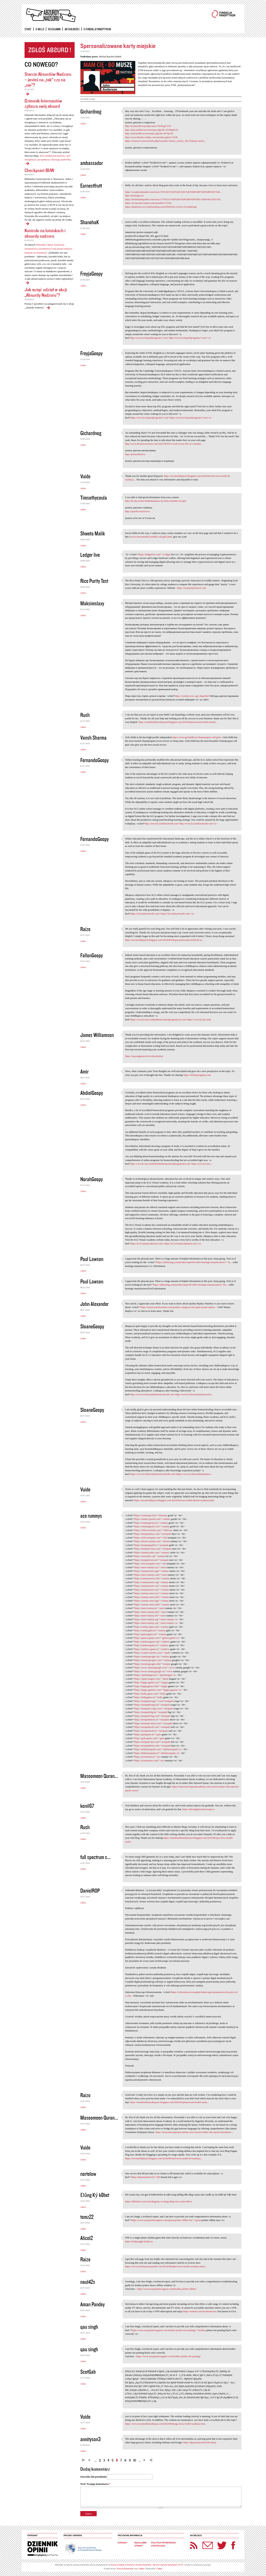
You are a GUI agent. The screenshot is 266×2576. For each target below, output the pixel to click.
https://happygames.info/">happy (151, 1686)
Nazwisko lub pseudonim (93, 2476)
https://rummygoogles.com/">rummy (153, 1660)
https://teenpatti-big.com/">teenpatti (152, 1715)
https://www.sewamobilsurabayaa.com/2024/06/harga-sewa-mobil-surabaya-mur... (166, 2423)
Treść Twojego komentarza (95, 2483)
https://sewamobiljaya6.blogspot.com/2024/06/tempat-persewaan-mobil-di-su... (164, 939)
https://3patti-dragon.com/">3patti (151, 1678)
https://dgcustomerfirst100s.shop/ (199, 2442)
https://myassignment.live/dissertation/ (144, 1056)
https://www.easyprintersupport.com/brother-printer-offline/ (167, 2288)
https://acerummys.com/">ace (149, 1760)
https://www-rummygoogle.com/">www (155, 1667)
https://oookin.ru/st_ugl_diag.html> (192, 695)
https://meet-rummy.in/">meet (149, 1608)
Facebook (233, 2545)
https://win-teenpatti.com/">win (150, 1563)
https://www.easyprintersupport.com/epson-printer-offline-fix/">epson (166, 2220)
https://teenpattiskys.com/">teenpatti (153, 1533)
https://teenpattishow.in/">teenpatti (152, 1719)
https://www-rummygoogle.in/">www (153, 1671)
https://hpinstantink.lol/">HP (145, 2177)
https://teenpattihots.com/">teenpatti (152, 1745)
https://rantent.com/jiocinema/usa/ (200, 2311)
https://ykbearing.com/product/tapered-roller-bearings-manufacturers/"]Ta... (190, 1284)
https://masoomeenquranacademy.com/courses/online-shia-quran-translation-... (194, 2132)
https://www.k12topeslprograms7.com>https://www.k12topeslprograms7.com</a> (171, 417)
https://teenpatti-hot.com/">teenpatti (152, 1741)
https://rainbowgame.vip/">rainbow (152, 1641)
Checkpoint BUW (39, 170)
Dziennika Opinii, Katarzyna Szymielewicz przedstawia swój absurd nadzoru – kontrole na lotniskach (49, 248)
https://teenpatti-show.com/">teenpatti (153, 1723)
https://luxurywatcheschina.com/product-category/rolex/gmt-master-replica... (179, 1307)
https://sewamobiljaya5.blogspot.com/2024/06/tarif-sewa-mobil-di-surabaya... (163, 2158)
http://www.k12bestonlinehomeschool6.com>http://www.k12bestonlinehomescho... (172, 1394)
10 (134, 2460)
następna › (145, 2458)
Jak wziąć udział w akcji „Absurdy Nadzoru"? (46, 292)
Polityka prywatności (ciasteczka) (163, 2544)
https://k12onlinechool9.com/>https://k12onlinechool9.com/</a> (163, 913)
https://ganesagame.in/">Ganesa (150, 1634)
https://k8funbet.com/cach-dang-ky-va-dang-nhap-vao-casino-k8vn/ (158, 2201)
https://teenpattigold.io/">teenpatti (151, 1545)
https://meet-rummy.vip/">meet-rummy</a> (156, 1623)
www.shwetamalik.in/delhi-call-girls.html (151, 536)
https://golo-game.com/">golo (149, 1738)
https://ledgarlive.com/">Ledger (154, 554)
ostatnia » (151, 2458)
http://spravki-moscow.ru (137, 511)
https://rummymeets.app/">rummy (152, 1571)
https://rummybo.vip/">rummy (150, 1556)
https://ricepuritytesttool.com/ (191, 587)
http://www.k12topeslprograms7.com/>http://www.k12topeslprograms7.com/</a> (171, 337)
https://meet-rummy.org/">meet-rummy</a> (156, 1619)
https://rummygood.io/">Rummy (151, 1515)
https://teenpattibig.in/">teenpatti (151, 1712)
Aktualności (72, 29)
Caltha (141, 2569)
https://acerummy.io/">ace (148, 1756)
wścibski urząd (87, 99)
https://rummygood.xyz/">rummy (151, 1522)
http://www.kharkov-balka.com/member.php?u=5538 (151, 137)
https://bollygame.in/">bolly (148, 1697)
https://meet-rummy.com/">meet (151, 1574)
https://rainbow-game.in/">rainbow (152, 1649)
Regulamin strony (141, 2544)
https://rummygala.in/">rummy (150, 1630)
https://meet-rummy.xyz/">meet (150, 1567)
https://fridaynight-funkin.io (139, 2241)
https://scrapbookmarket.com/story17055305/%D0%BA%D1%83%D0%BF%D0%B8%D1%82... (173, 191)
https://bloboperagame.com (197, 1075)
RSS (194, 2545)
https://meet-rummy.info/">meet (150, 1611)
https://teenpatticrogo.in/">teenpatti (152, 1704)
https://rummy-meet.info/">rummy (152, 1597)
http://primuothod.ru (135, 454)
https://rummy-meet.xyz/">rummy (152, 1593)
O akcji (40, 29)
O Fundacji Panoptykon (97, 29)
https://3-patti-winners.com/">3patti (152, 1652)
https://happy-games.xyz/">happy (151, 1682)
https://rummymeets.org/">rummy (151, 1582)
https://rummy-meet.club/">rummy (152, 1604)
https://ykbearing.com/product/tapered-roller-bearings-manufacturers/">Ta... (194, 1262)
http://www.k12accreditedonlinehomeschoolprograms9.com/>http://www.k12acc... (171, 1163)
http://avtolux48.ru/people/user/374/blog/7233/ (148, 126)
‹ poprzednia (90, 2458)
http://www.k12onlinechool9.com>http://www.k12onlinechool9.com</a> (181, 823)
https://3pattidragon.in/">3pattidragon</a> (156, 1675)
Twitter (222, 2545)
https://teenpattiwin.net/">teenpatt (151, 1559)
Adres (83, 123)
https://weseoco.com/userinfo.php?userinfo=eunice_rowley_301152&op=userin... (165, 140)
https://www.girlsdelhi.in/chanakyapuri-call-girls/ (196, 737)
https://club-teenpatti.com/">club (151, 1537)
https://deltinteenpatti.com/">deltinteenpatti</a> (158, 1749)
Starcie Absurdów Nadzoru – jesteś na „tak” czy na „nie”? (48, 79)
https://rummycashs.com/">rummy (152, 1552)
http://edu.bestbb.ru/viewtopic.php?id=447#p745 (149, 133)
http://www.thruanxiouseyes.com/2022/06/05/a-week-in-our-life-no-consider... (164, 443)
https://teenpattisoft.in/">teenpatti (151, 1730)
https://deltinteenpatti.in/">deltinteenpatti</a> (157, 1753)
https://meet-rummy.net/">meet (150, 1615)
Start (28, 29)
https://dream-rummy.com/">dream (152, 1541)
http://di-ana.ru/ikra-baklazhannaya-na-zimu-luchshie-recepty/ (156, 500)
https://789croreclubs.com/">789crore (153, 1530)
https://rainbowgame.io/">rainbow (152, 1645)
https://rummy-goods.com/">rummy (152, 1519)
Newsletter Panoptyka (202, 2543)
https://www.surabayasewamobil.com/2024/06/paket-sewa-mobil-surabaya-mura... (166, 2266)
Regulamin (54, 29)
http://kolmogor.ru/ (134, 195)
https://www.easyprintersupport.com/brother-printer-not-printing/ (168, 2356)
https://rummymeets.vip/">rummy (151, 1585)
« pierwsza (84, 2458)
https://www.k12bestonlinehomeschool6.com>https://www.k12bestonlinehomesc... (172, 1474)
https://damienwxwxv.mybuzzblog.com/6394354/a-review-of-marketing (160, 206)
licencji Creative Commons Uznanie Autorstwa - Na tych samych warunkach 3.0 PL (147, 2565)
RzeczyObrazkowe (125, 2569)
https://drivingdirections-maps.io (198, 1809)
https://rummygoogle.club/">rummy (152, 1663)
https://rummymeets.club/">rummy (152, 1578)
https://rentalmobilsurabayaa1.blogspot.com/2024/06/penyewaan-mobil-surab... (169, 2102)
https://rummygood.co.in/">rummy (152, 1526)
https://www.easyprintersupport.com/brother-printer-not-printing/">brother (168, 2330)
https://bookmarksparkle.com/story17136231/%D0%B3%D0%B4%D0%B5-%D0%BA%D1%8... (173, 199)
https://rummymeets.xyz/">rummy (152, 1589)
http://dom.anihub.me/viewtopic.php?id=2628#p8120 (151, 129)
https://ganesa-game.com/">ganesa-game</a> (157, 1637)
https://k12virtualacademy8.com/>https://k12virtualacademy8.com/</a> (166, 1243)
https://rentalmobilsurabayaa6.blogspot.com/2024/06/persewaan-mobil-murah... (177, 722)
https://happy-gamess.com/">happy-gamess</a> (158, 1689)
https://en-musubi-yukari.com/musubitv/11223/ (148, 203)
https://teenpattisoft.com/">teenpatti (152, 1727)
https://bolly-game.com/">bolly (150, 1693)
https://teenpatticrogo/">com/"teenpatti (154, 1701)
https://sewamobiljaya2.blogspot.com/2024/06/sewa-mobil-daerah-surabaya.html (174, 1500)
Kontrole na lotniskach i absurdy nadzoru (45, 233)
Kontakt (122, 2543)
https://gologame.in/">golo (148, 1734)
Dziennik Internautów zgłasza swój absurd (43, 103)
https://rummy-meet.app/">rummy (152, 1600)
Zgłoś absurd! (50, 50)
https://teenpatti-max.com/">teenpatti (153, 1548)
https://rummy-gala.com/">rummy (152, 1626)
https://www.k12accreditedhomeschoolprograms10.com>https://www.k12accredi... (172, 1019)
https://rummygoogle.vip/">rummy (152, 1656)
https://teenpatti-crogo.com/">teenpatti (154, 1708)
